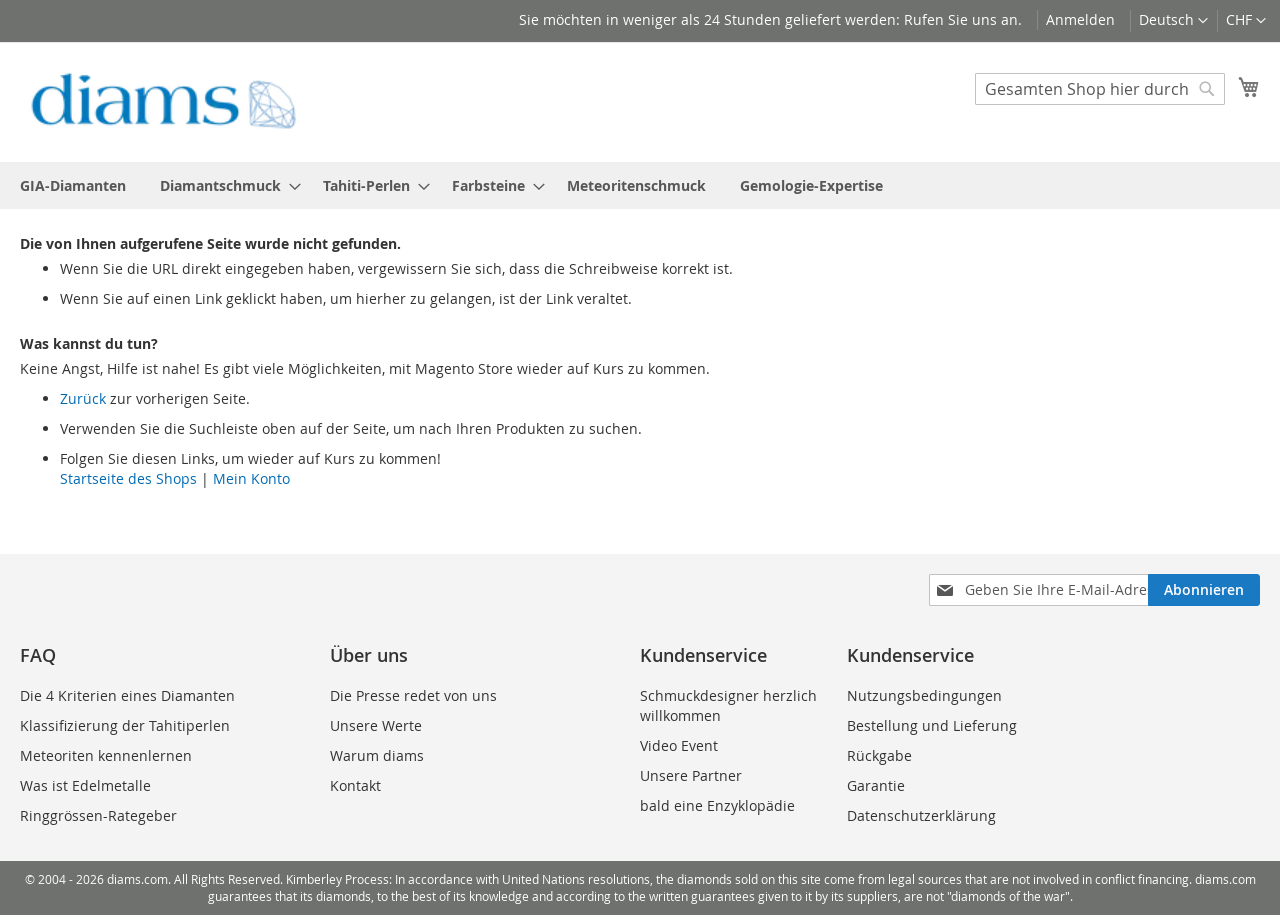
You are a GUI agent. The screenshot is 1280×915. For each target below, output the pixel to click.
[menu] (640, 185)
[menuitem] (73, 185)
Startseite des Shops (128, 478)
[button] (1246, 21)
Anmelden (1080, 19)
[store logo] (163, 101)
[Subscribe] (1204, 590)
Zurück (83, 398)
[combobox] (1100, 89)
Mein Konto (251, 478)
